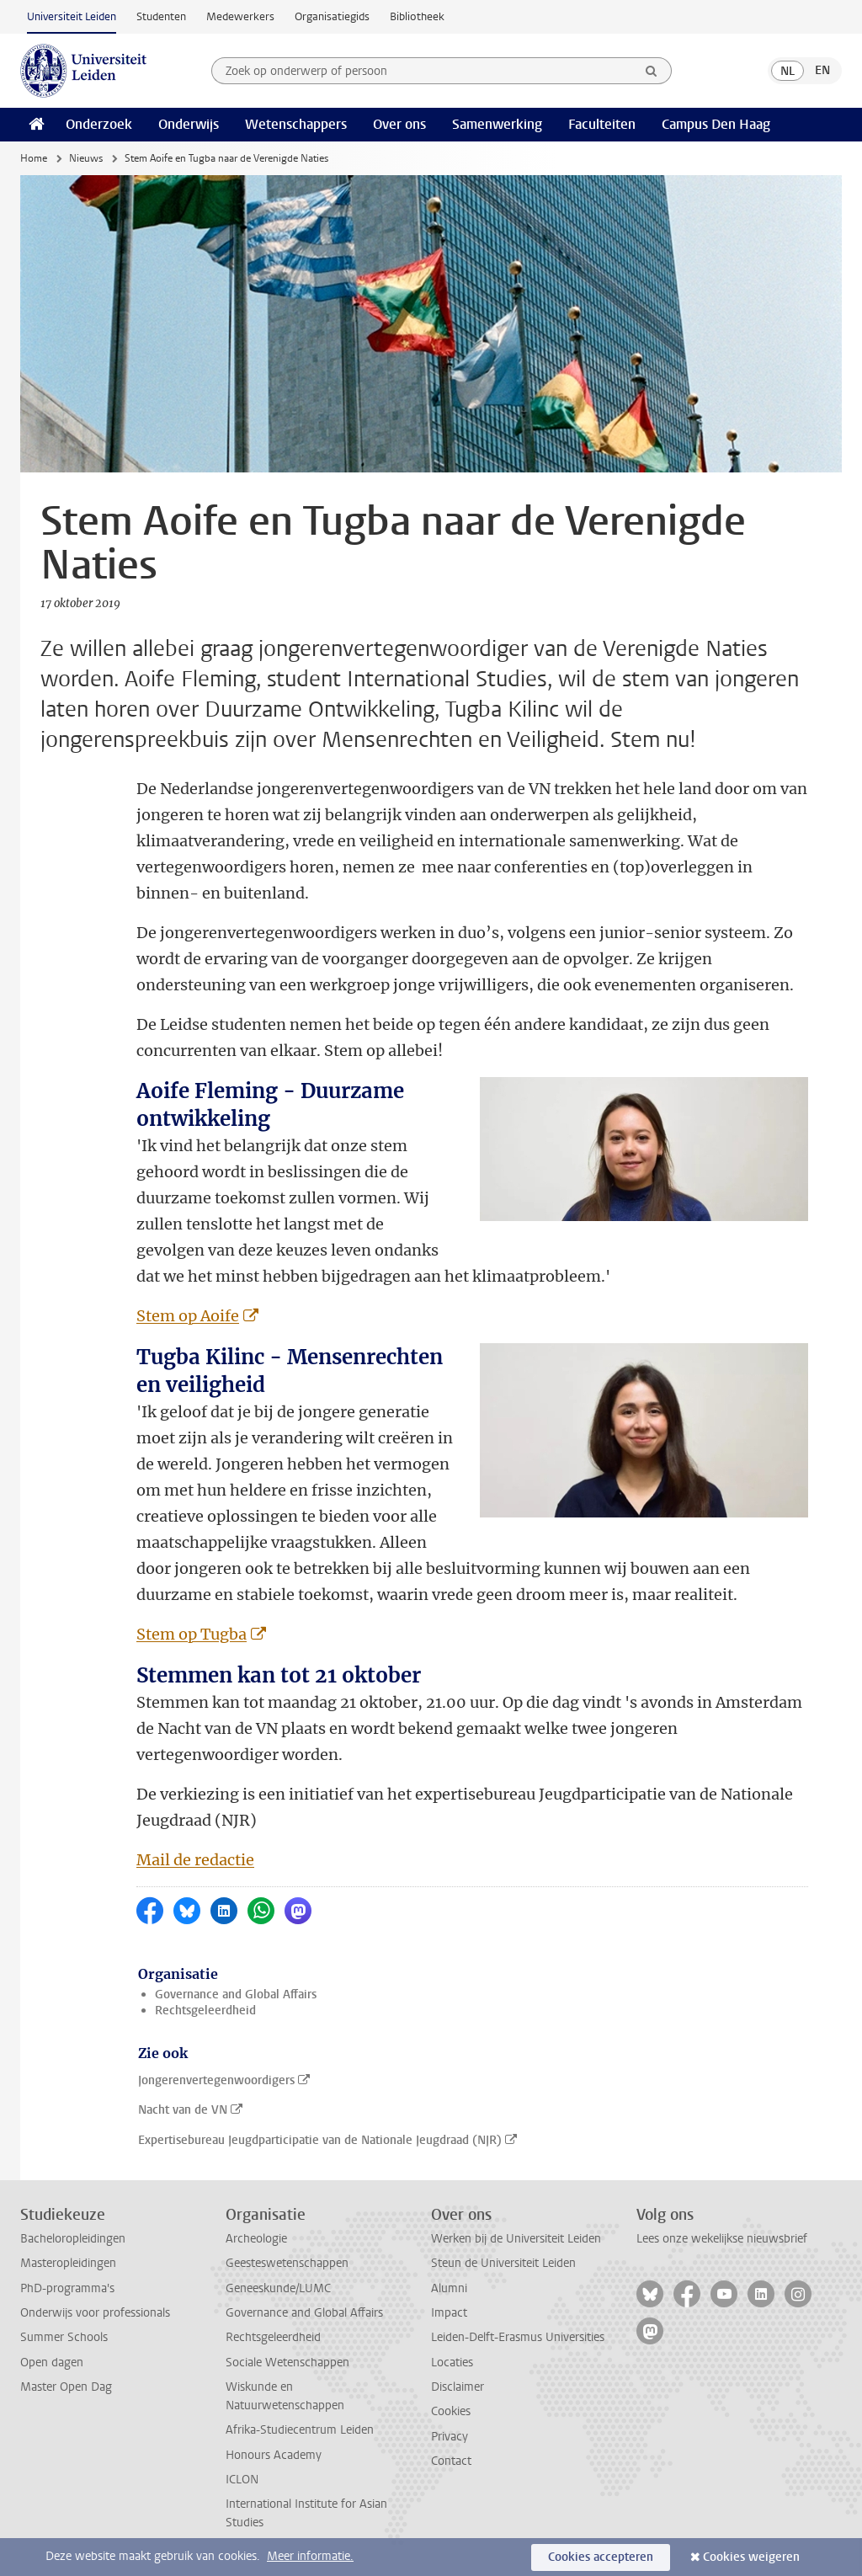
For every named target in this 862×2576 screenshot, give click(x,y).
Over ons (399, 124)
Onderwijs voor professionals (95, 2313)
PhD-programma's (67, 2288)
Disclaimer (457, 2387)
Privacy (449, 2437)
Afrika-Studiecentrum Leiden (300, 2430)
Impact (449, 2313)
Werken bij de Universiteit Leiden (516, 2239)
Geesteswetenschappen (287, 2263)
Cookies (451, 2411)
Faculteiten (602, 124)
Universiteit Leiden (71, 16)
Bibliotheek (417, 16)
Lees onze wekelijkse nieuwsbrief (721, 2239)
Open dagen (51, 2363)
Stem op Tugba (191, 1634)
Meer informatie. (310, 2556)
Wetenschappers (296, 124)
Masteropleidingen (68, 2263)
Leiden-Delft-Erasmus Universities (517, 2337)
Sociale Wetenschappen (287, 2363)
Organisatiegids (332, 16)
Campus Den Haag (716, 124)
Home (33, 158)
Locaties (452, 2363)
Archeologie (256, 2239)
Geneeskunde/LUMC (278, 2288)
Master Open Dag (66, 2387)
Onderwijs (188, 124)
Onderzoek (99, 124)
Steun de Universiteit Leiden (503, 2263)
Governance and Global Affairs (236, 1995)
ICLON (242, 2480)
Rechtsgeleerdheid (205, 2011)
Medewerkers (240, 16)
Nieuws (86, 158)
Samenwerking (497, 124)
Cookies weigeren (751, 2557)
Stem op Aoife (187, 1315)
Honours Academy (274, 2455)
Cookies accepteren (600, 2557)
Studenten (161, 16)
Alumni (449, 2288)
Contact (451, 2461)
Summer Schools (64, 2337)
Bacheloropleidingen (72, 2239)
